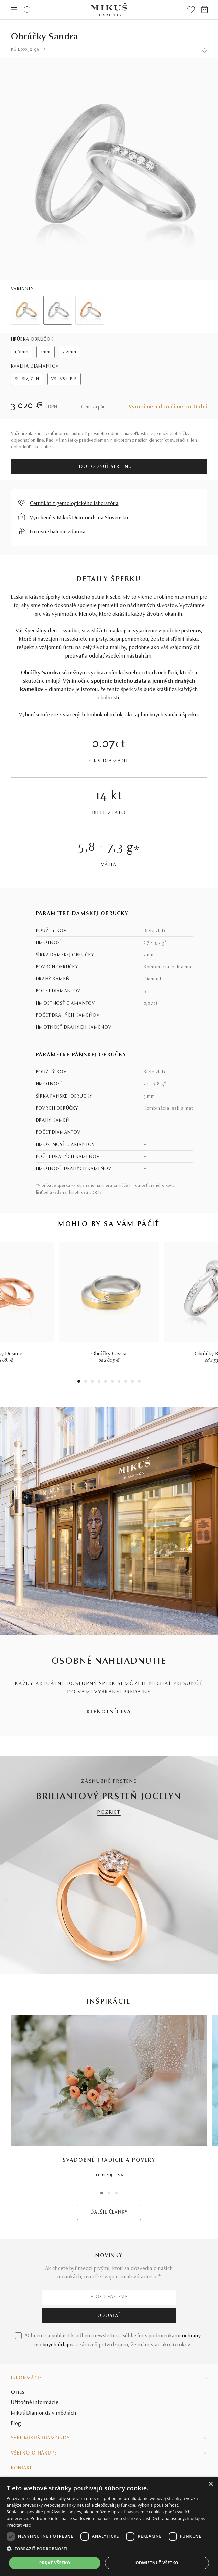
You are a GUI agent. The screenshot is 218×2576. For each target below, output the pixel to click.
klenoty (87, 614)
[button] (109, 2549)
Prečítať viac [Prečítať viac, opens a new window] (19, 2525)
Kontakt (21, 2468)
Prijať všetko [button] (54, 2563)
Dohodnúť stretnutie (109, 467)
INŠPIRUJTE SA (109, 2175)
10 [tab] (139, 1382)
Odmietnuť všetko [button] (156, 2563)
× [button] (210, 2484)
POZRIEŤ (109, 1812)
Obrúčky (31, 673)
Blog (16, 2423)
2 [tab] (86, 1382)
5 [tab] (105, 1382)
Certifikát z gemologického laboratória (74, 503)
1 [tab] (78, 1382)
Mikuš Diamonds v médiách (43, 2413)
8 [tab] (125, 1382)
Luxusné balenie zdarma (58, 532)
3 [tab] (92, 1382)
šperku (189, 715)
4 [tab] (99, 1382)
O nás (17, 2392)
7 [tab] (119, 1382)
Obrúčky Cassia (109, 1354)
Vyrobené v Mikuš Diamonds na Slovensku (79, 518)
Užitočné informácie (34, 2402)
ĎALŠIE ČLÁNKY (109, 2212)
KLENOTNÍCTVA (109, 1712)
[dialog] (109, 2526)
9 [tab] (132, 1382)
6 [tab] (112, 1382)
